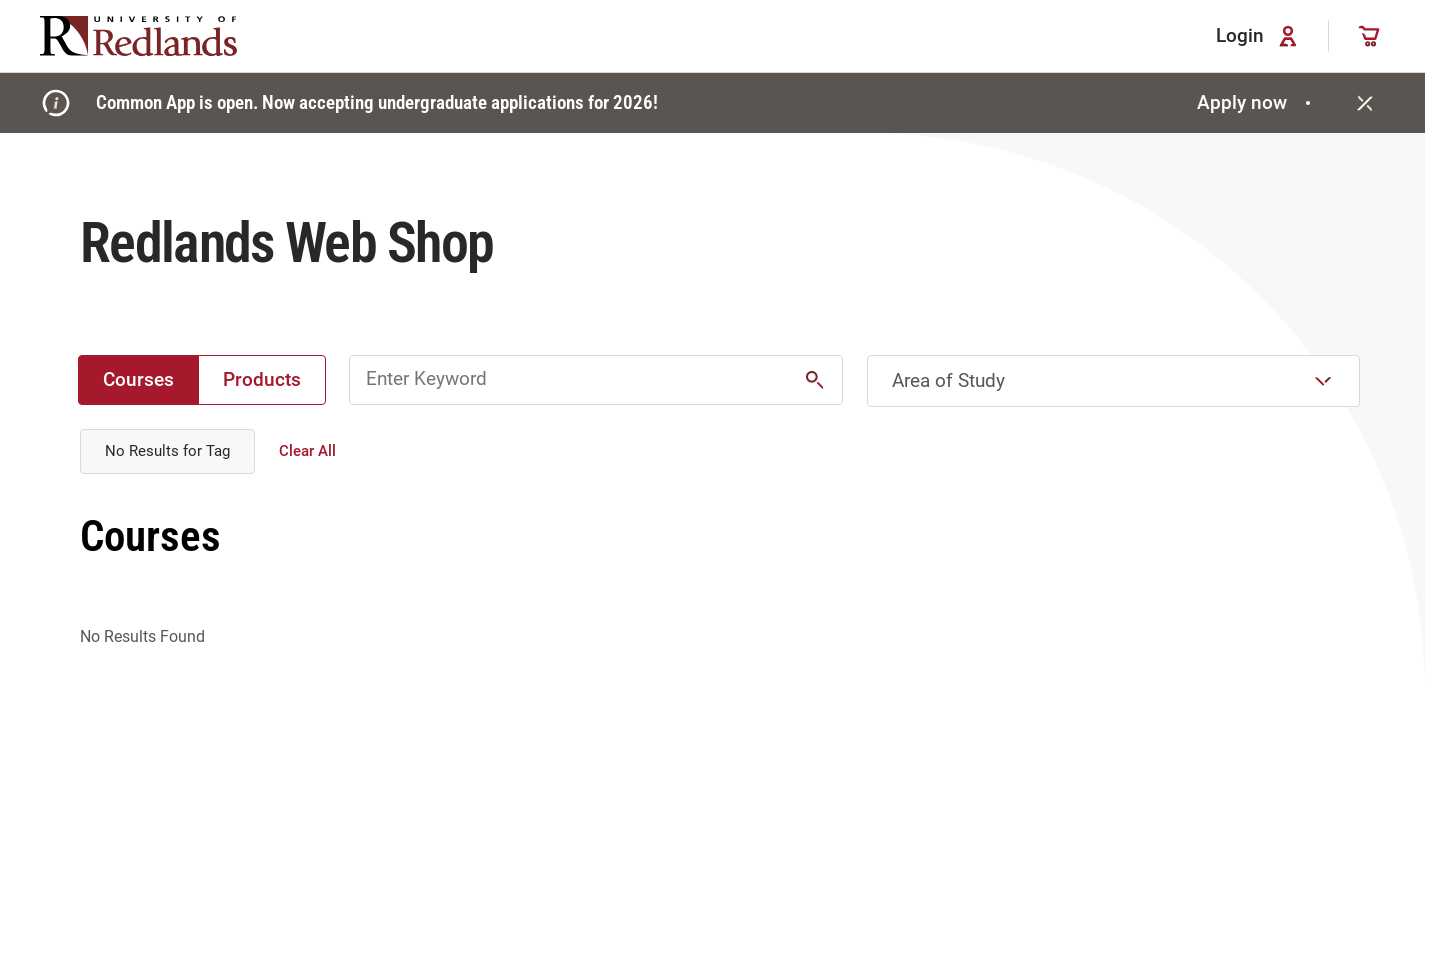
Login (1260, 36)
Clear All (307, 451)
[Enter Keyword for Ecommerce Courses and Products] (596, 380)
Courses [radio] (138, 379)
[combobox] (1114, 381)
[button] (815, 380)
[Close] (1365, 103)
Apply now (1256, 102)
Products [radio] (262, 379)
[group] (202, 380)
